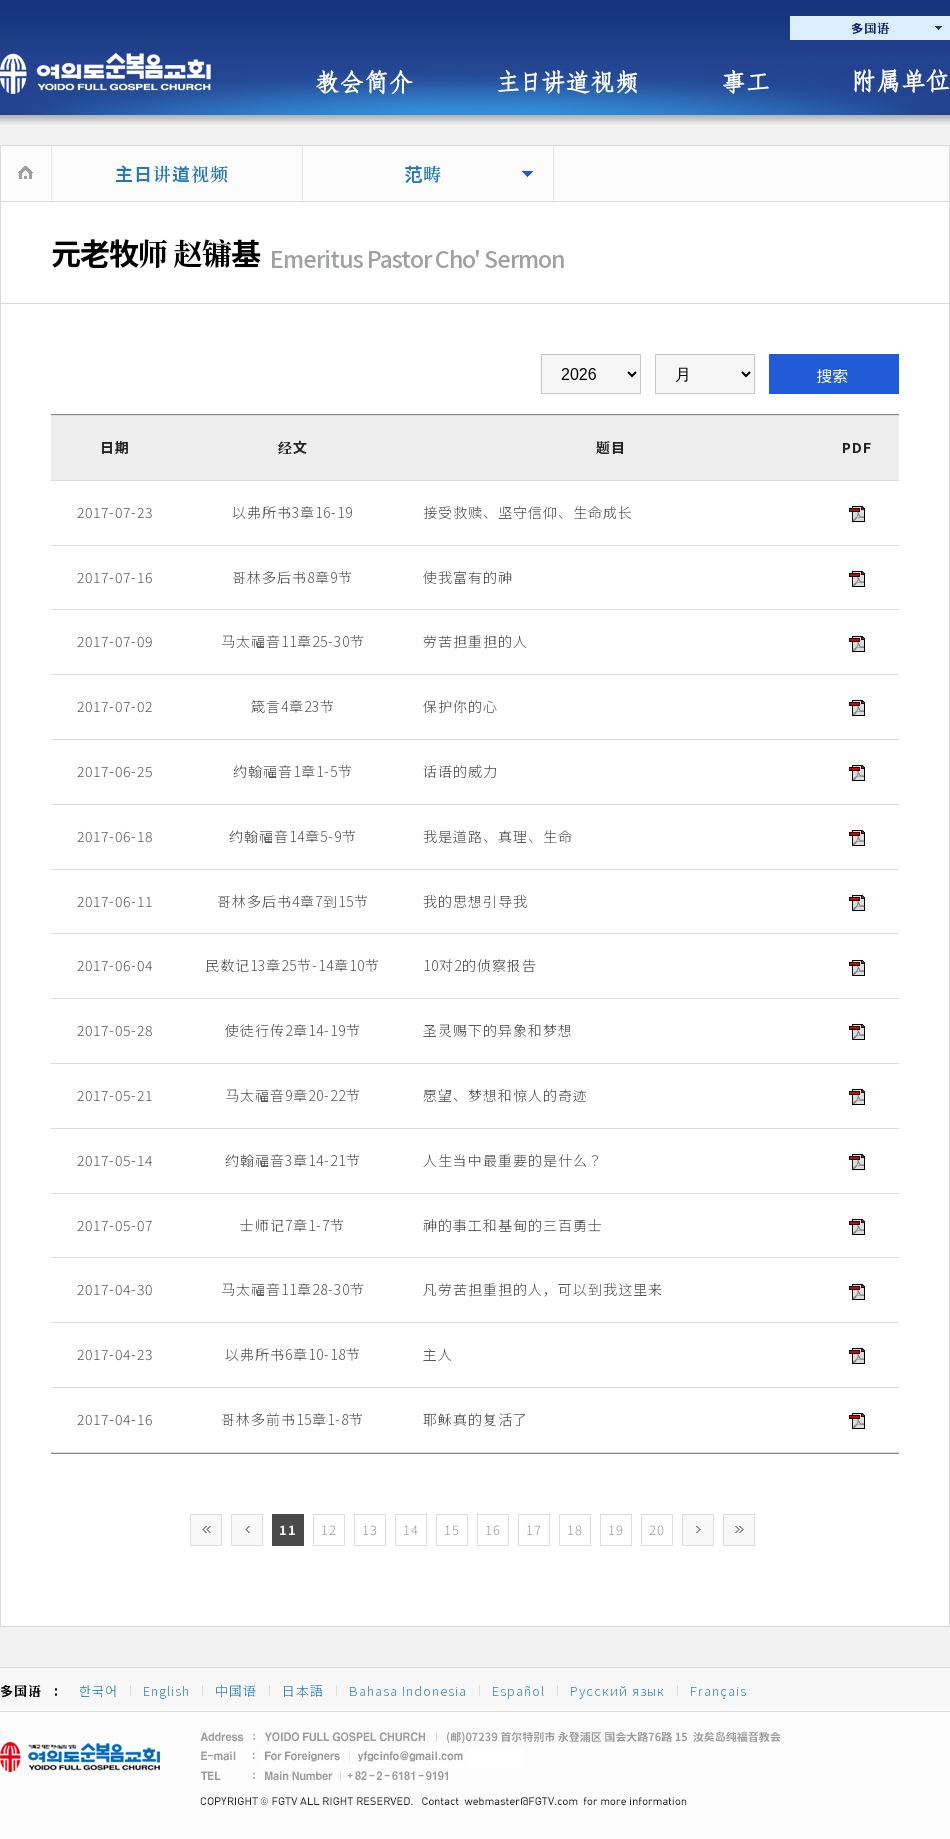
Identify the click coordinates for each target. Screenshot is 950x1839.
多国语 (870, 27)
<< (206, 1530)
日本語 (303, 1690)
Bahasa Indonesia (408, 1690)
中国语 (236, 1690)
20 (657, 1529)
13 (370, 1529)
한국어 (98, 1690)
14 (411, 1529)
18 (575, 1529)
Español (518, 1690)
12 (329, 1529)
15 (452, 1529)
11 (288, 1529)
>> (739, 1530)
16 (493, 1529)
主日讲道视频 (172, 173)
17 (534, 1529)
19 (616, 1529)
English (166, 1690)
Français (718, 1690)
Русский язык (617, 1690)
